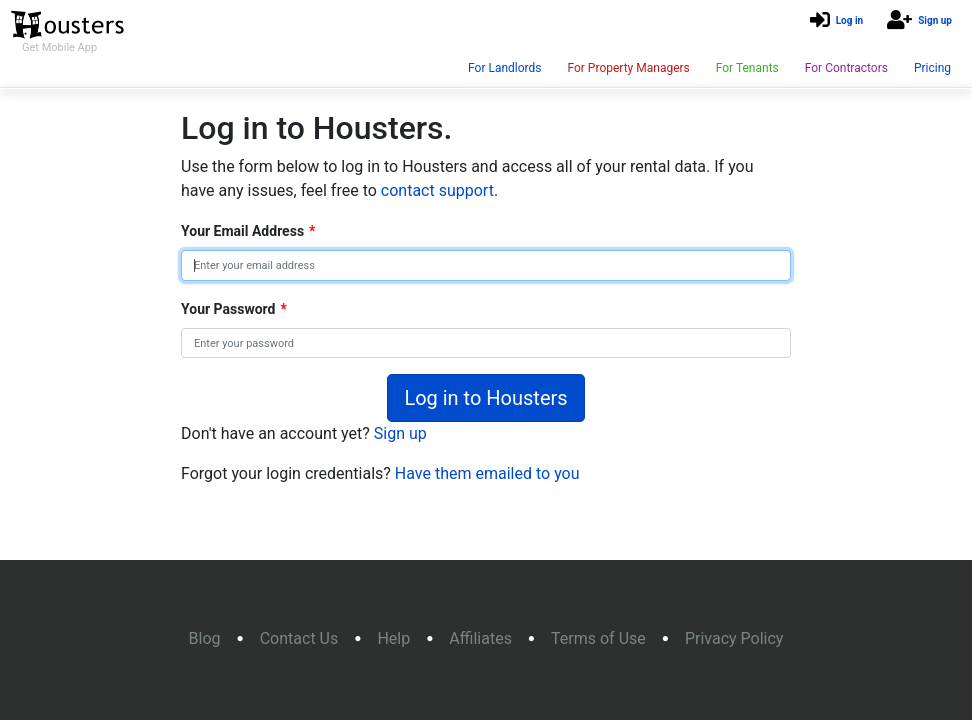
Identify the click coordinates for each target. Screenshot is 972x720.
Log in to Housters (485, 398)
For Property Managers (628, 68)
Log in (850, 20)
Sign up (935, 20)
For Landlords (504, 68)
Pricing (932, 68)
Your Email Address (248, 231)
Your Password (234, 309)
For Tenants (747, 68)
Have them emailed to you (487, 473)
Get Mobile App (59, 47)
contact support (437, 190)
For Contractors (846, 68)
